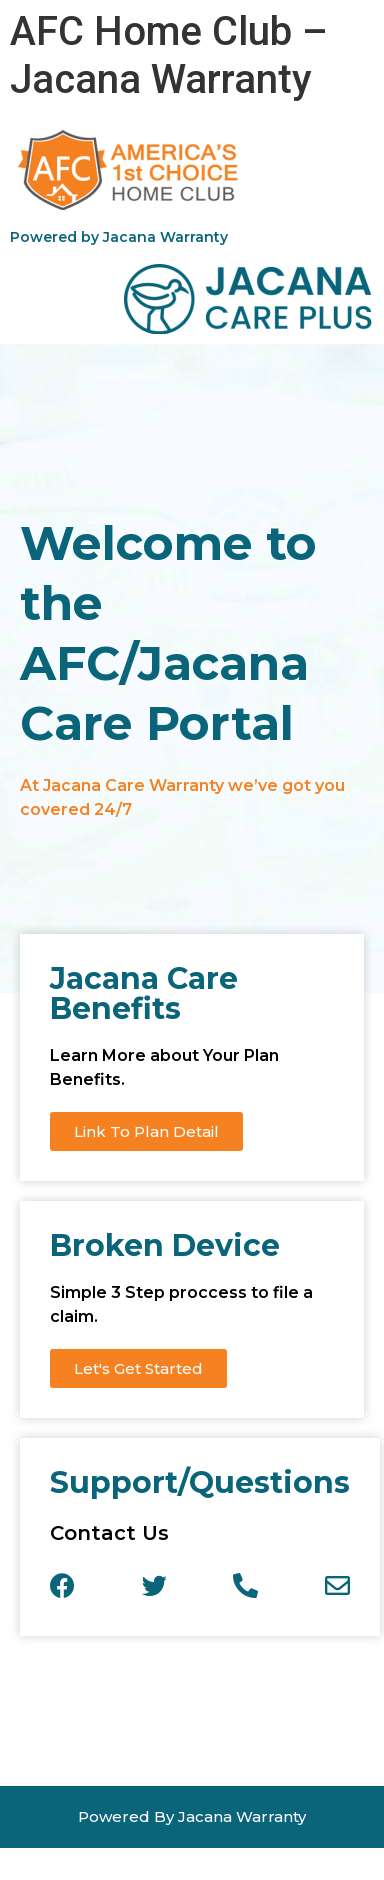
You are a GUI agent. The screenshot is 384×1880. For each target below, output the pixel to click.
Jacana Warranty (165, 237)
